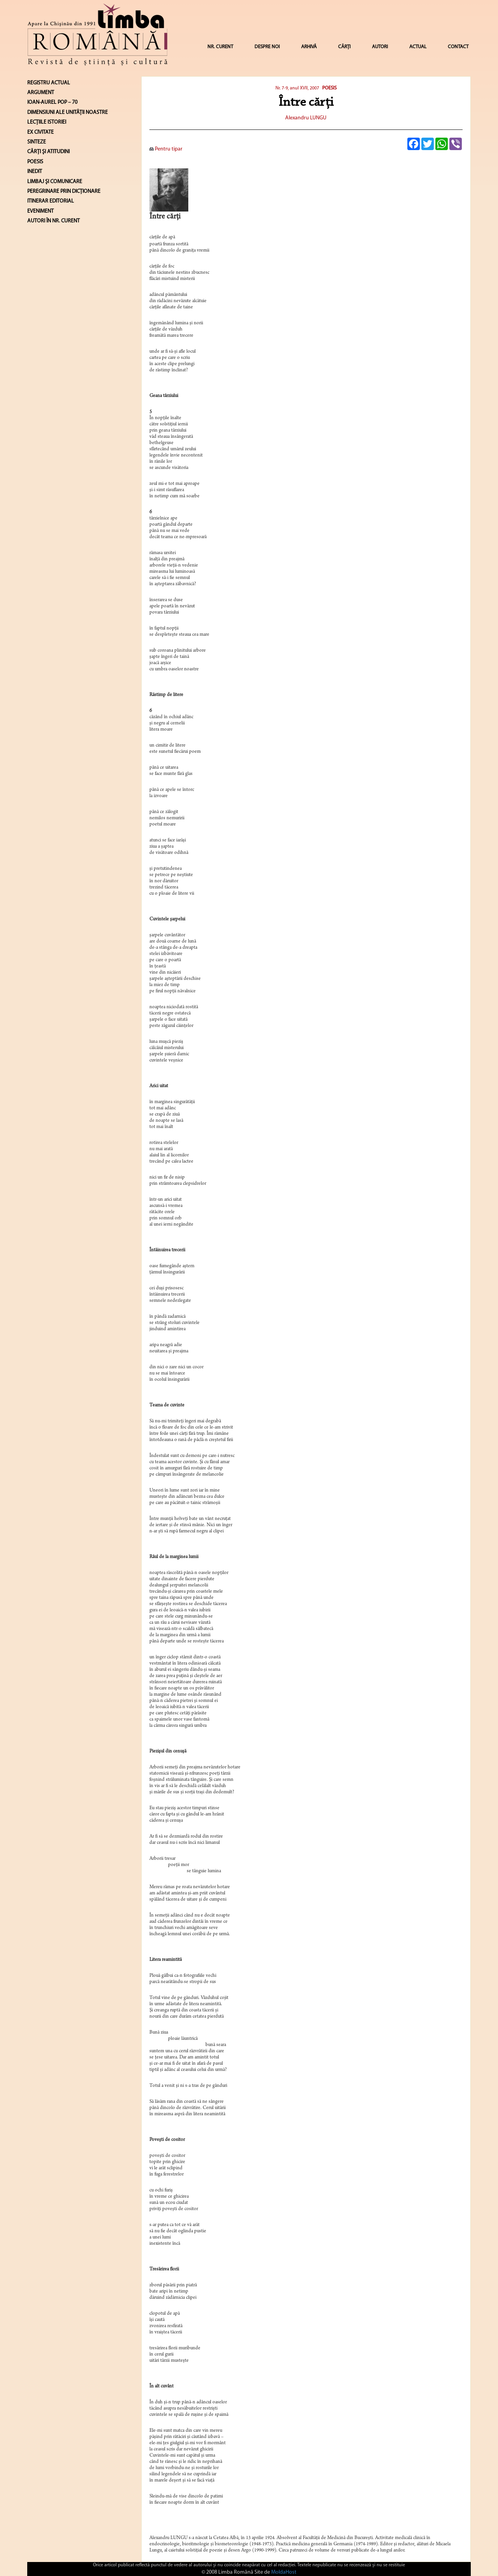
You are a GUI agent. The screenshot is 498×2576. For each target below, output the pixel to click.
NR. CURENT (220, 46)
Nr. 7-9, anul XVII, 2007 (297, 88)
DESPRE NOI (267, 46)
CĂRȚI (344, 46)
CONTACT (458, 46)
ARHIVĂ (309, 46)
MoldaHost (283, 2572)
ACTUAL (417, 46)
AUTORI (380, 46)
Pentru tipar (165, 149)
